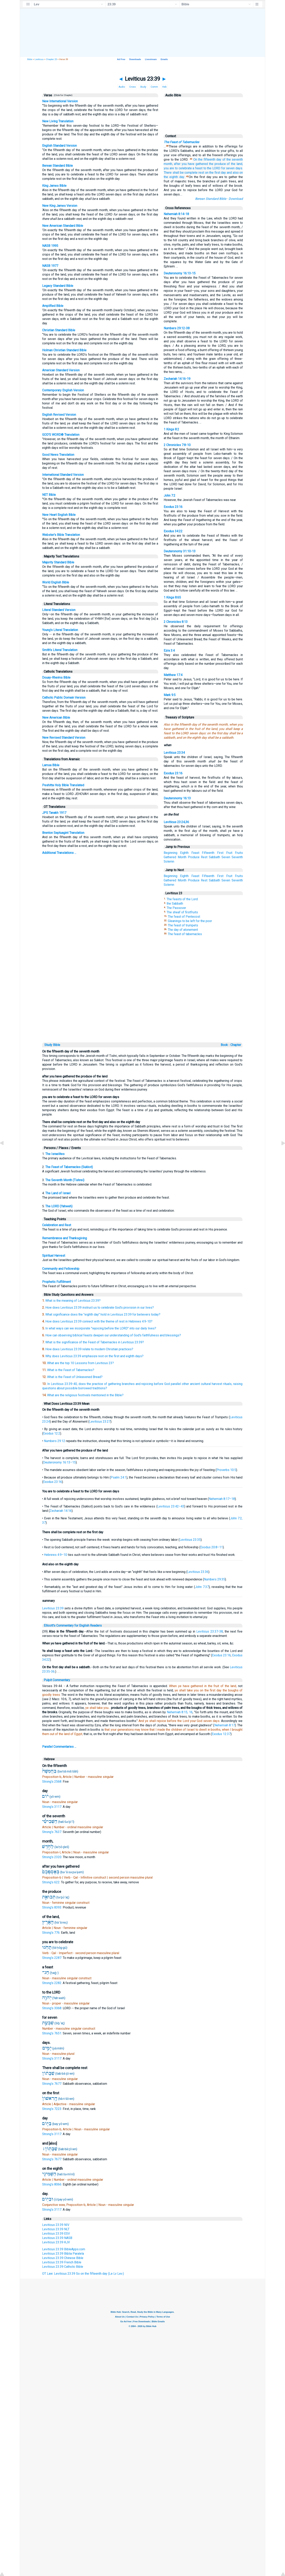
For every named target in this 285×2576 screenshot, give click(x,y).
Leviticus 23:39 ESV (56, 2233)
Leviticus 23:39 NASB (57, 2238)
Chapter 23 (51, 59)
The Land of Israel (57, 1193)
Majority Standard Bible (58, 562)
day (218, 159)
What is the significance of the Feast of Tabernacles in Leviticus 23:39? (94, 1342)
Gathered (170, 857)
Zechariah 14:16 (61, 1511)
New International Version (60, 101)
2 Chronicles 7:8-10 (177, 445)
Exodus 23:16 (173, 507)
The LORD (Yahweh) (58, 1206)
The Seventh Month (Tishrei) (64, 1180)
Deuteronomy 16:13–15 (59, 1462)
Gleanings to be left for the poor (190, 921)
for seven (228, 168)
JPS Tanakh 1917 (54, 813)
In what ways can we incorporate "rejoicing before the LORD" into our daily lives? (100, 1328)
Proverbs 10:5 (226, 1470)
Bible (29, 59)
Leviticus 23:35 (190, 1540)
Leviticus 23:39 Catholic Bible (62, 2267)
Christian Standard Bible (58, 330)
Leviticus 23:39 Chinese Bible (62, 2258)
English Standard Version (59, 145)
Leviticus (39, 59)
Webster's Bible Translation (61, 535)
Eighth (184, 853)
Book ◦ (225, 1045)
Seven (225, 857)
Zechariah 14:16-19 (177, 379)
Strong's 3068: (52, 2008)
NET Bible (49, 495)
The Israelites (55, 1154)
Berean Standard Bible (57, 166)
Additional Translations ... (59, 853)
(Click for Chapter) (62, 95)
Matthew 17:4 (173, 675)
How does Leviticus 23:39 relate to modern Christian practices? (89, 1349)
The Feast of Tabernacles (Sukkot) (69, 1167)
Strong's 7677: (52, 2084)
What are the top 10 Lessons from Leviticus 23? (80, 1363)
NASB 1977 (50, 266)
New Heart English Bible (59, 515)
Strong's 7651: (52, 2033)
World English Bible (55, 582)
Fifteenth (208, 853)
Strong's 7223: (52, 2109)
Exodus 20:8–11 (211, 1547)
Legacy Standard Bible (57, 286)
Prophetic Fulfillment (56, 1282)
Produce (194, 857)
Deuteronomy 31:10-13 (180, 551)
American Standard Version (61, 370)
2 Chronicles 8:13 (176, 622)
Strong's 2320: (52, 1857)
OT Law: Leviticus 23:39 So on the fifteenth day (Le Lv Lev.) (83, 2273)
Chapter (236, 1045)
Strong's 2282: (52, 1983)
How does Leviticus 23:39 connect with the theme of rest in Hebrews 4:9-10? (98, 1321)
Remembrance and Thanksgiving (64, 1238)
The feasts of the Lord (182, 899)
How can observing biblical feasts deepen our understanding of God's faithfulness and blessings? (113, 1335)
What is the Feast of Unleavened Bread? (75, 1377)
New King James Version (59, 206)
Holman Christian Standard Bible (64, 350)
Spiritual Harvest (53, 1255)
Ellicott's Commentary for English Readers (73, 1625)
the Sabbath (175, 903)
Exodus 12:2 (51, 1433)
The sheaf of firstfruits (182, 912)
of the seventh (232, 159)
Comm (154, 86)
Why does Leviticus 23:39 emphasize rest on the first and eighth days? (94, 1356)
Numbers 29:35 (214, 1579)
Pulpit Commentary (57, 1680)
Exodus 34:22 (173, 531)
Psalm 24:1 (118, 1477)
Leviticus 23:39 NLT (55, 2229)
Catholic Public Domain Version (64, 697)
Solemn (169, 861)
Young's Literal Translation (60, 630)
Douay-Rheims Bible (56, 677)
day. (182, 177)
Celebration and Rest (56, 1225)
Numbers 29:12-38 (177, 328)
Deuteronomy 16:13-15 (180, 273)
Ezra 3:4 (169, 650)
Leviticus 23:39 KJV (56, 2242)
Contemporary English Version (63, 390)
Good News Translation (58, 455)
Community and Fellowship (60, 1269)
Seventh (237, 857)
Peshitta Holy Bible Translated (63, 785)
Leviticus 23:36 (197, 1572)
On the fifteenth (204, 159)
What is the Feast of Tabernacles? (70, 1370)
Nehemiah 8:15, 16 (180, 1712)
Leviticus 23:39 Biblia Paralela (63, 2253)
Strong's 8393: (52, 1907)
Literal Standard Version (58, 610)
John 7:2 (169, 495)
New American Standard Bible (62, 226)
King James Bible (54, 186)
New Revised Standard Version (63, 737)
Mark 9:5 (170, 695)
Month (182, 857)
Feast (195, 853)
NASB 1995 (50, 246)
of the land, (235, 164)
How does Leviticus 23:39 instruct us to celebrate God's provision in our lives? (99, 1307)
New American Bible (56, 717)
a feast (197, 168)
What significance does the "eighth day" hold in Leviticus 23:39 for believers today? (102, 1314)
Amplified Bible (52, 306)
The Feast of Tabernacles (181, 142)
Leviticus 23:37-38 (209, 1631)
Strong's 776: (51, 1932)
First (220, 853)
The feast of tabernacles (185, 934)
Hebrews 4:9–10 (55, 1555)
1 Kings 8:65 (172, 597)
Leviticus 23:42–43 (170, 1506)
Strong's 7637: (52, 1832)
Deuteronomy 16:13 (177, 798)
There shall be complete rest (184, 172)
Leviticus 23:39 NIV (55, 2225)
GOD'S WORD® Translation (60, 435)
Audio (121, 86)
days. (239, 168)
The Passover (176, 908)
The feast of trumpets (183, 925)
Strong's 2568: (52, 1781)
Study (143, 86)
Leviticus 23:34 (174, 753)
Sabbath (214, 857)
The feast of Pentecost (184, 916)
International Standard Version (63, 475)
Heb (164, 86)
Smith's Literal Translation (59, 650)
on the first (212, 172)
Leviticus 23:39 (53, 1608)
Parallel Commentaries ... (59, 1747)
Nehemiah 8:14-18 (176, 214)
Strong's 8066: (52, 2184)
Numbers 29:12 (54, 1441)
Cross (132, 86)
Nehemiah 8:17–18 (222, 1499)
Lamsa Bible (50, 765)
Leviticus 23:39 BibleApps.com (63, 2249)
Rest (204, 857)
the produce (217, 164)
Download (236, 199)
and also (233, 172)
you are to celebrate (178, 168)
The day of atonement (183, 930)
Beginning (170, 853)
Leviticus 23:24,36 (176, 822)
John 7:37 (202, 1587)
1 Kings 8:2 (171, 429)
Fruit (229, 853)
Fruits (239, 853)
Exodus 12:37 (221, 1734)
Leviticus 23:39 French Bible (61, 2262)
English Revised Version (59, 415)
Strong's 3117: (52, 1807)
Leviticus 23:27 (99, 1421)
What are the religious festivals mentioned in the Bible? (85, 1395)
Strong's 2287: (52, 1958)
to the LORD (211, 168)
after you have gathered (191, 164)
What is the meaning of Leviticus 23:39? (73, 1300)
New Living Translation (57, 121)
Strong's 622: (51, 1882)
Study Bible (52, 1045)
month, (168, 164)
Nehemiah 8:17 (224, 1725)
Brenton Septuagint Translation (63, 833)
